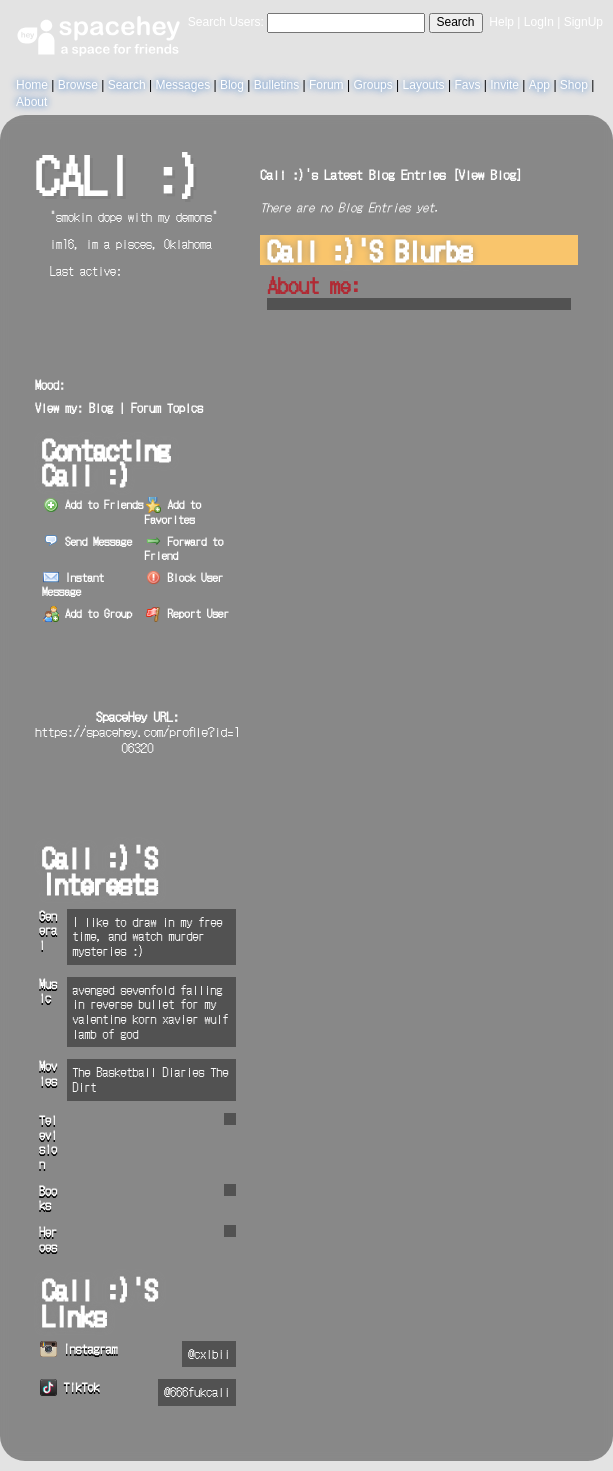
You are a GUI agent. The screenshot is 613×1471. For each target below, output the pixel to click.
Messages (182, 85)
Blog (232, 85)
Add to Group (87, 613)
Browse (78, 85)
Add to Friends (93, 504)
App (539, 85)
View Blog (488, 174)
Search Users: (226, 22)
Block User (185, 577)
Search (456, 22)
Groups (372, 85)
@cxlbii (209, 1353)
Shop (574, 85)
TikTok (69, 1386)
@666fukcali (197, 1391)
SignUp (583, 22)
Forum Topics (167, 407)
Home (32, 85)
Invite (504, 85)
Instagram (78, 1348)
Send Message (87, 541)
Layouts (424, 85)
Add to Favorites (173, 511)
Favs (467, 85)
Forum (326, 85)
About (31, 102)
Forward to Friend (184, 548)
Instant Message (73, 584)
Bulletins (276, 85)
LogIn (539, 22)
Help (501, 22)
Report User (187, 613)
